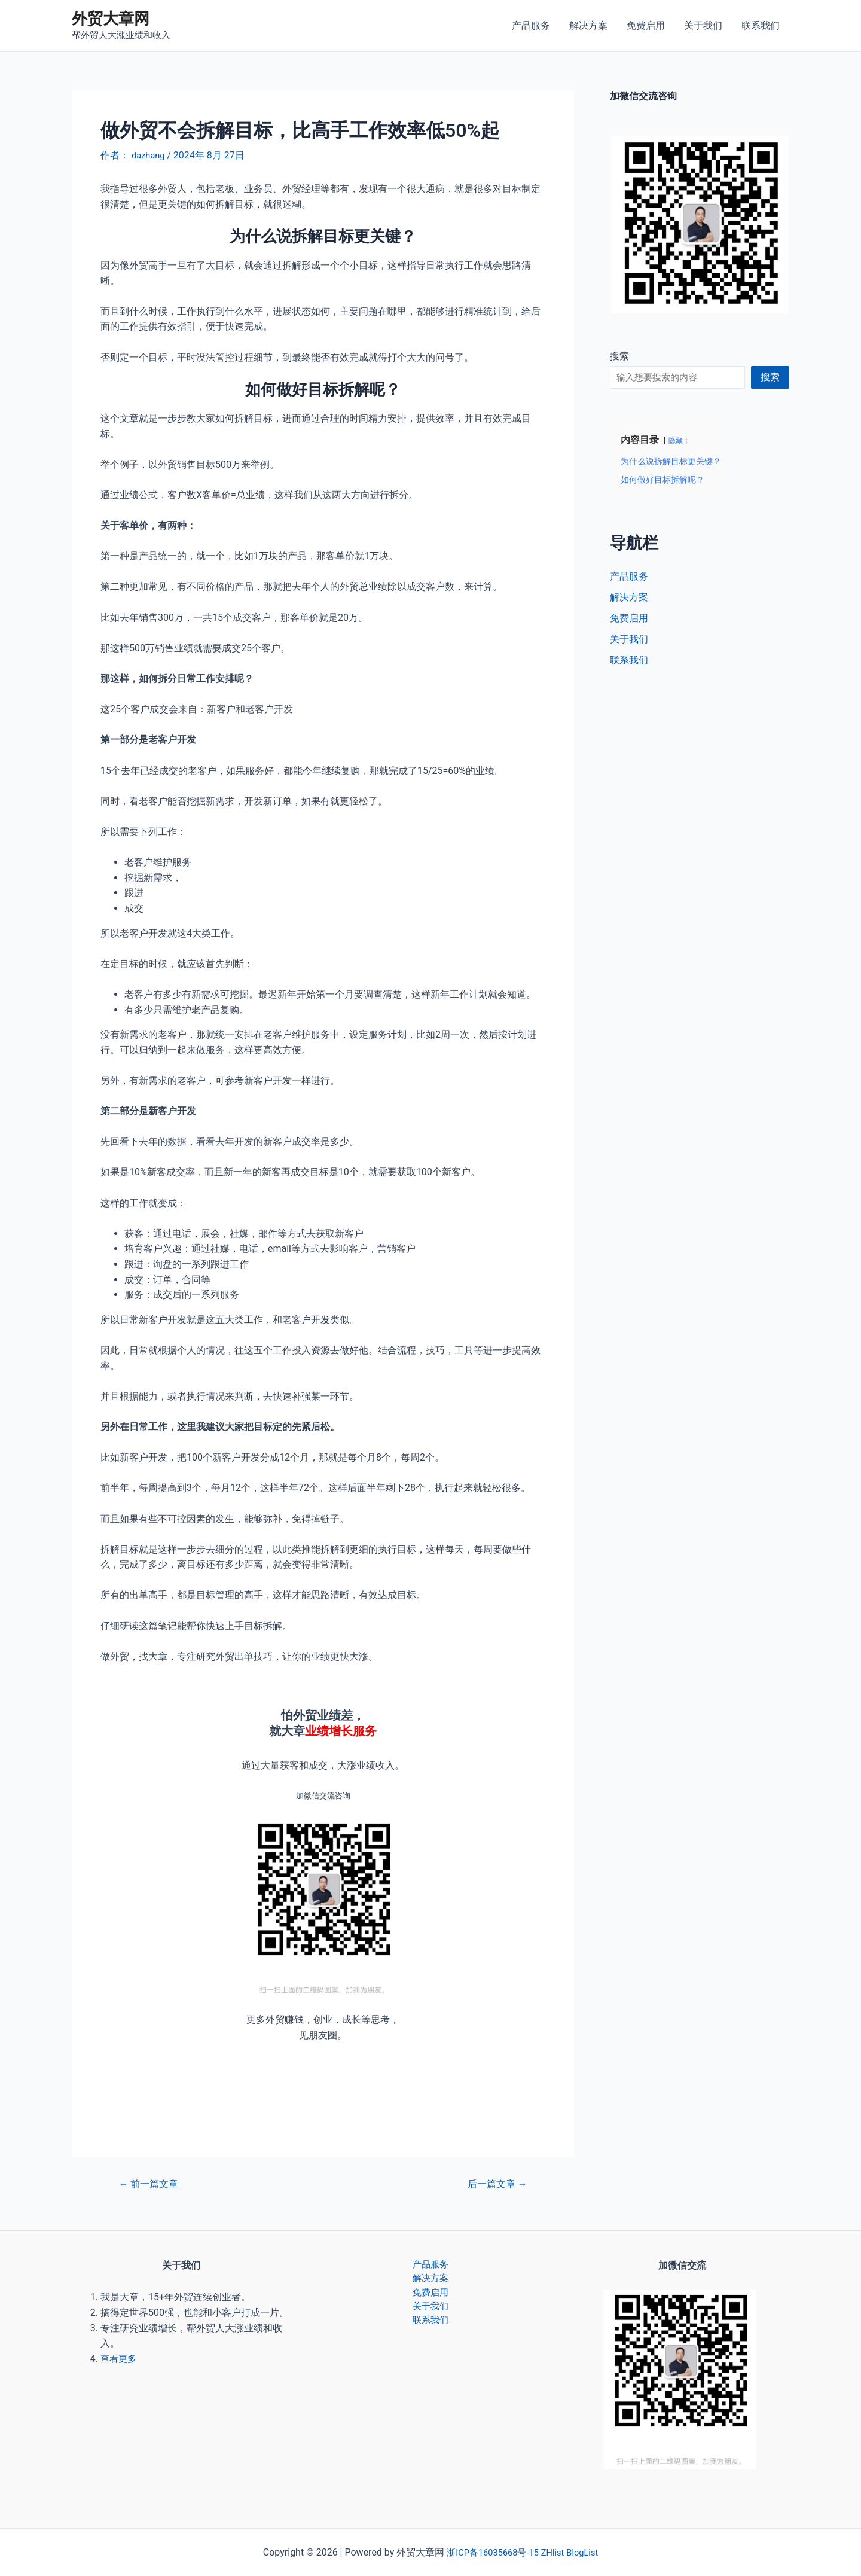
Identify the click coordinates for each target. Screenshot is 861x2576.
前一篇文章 (152, 2184)
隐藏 (676, 440)
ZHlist (554, 2552)
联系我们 (760, 25)
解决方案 (588, 25)
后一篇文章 (494, 2184)
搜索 (619, 356)
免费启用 (646, 25)
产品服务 (531, 25)
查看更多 (119, 2358)
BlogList (587, 2552)
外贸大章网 (110, 19)
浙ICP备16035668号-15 (490, 2552)
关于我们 (703, 25)
